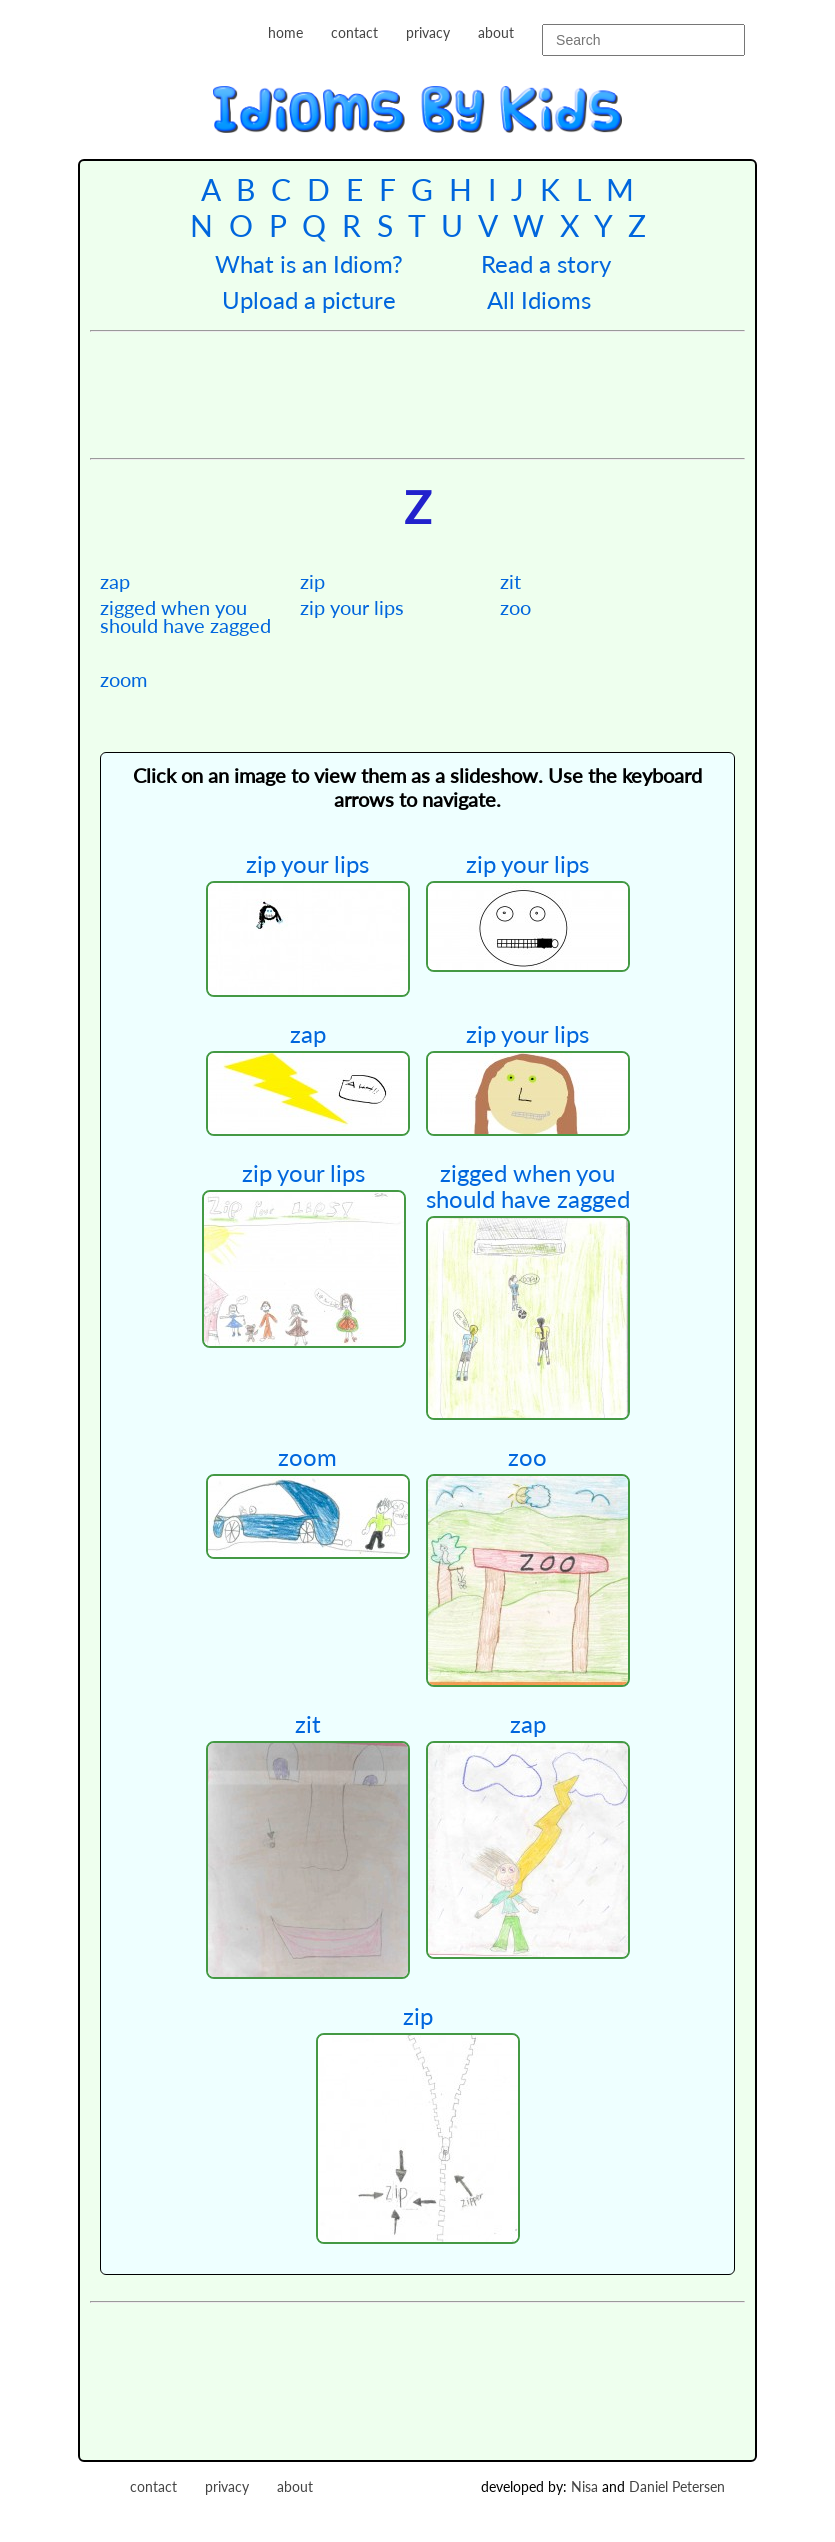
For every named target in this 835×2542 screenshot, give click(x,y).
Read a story (546, 263)
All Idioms (539, 299)
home (285, 32)
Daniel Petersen (677, 2486)
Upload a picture (309, 299)
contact (354, 32)
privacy (428, 32)
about (496, 32)
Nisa (584, 2486)
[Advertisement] (454, 392)
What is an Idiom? (309, 263)
